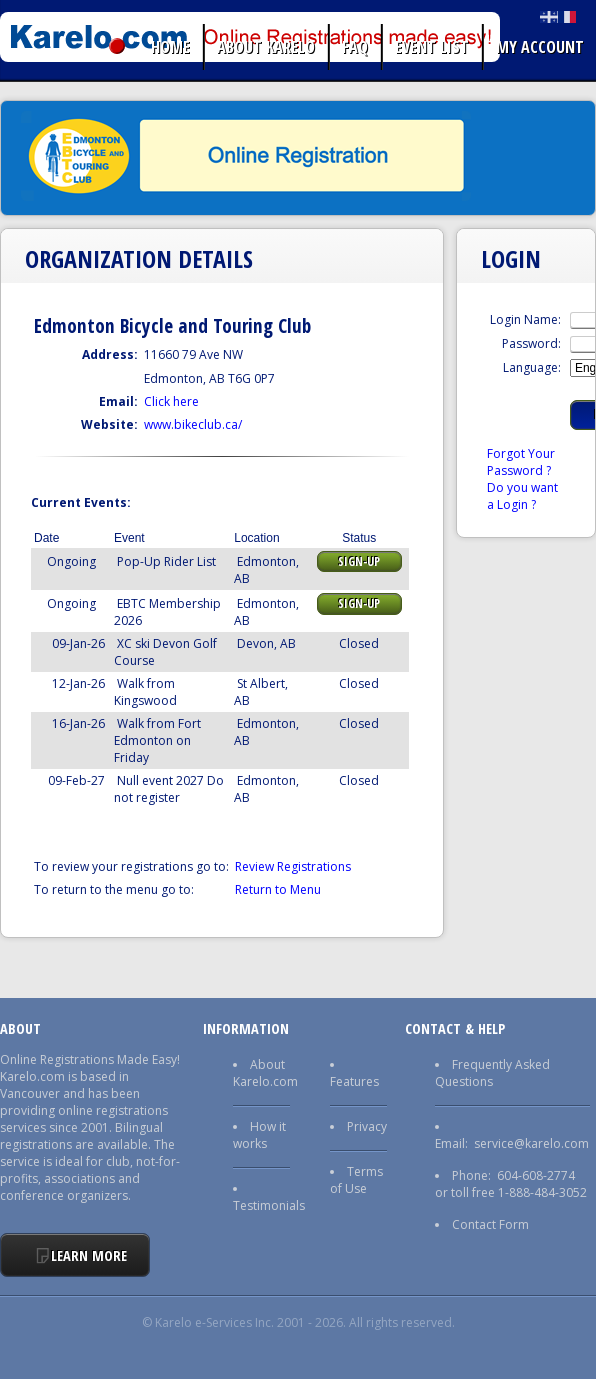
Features (354, 1081)
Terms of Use (356, 1180)
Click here (171, 401)
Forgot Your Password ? (521, 462)
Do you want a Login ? (522, 496)
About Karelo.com (265, 1073)
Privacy (367, 1126)
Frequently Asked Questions (492, 1073)
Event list (432, 47)
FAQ (355, 47)
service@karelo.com (531, 1143)
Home (170, 47)
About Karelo (266, 47)
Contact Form (490, 1224)
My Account (540, 47)
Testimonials (269, 1205)
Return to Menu (278, 889)
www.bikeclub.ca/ (193, 424)
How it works (259, 1135)
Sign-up (359, 561)
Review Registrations (293, 866)
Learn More (89, 1255)
